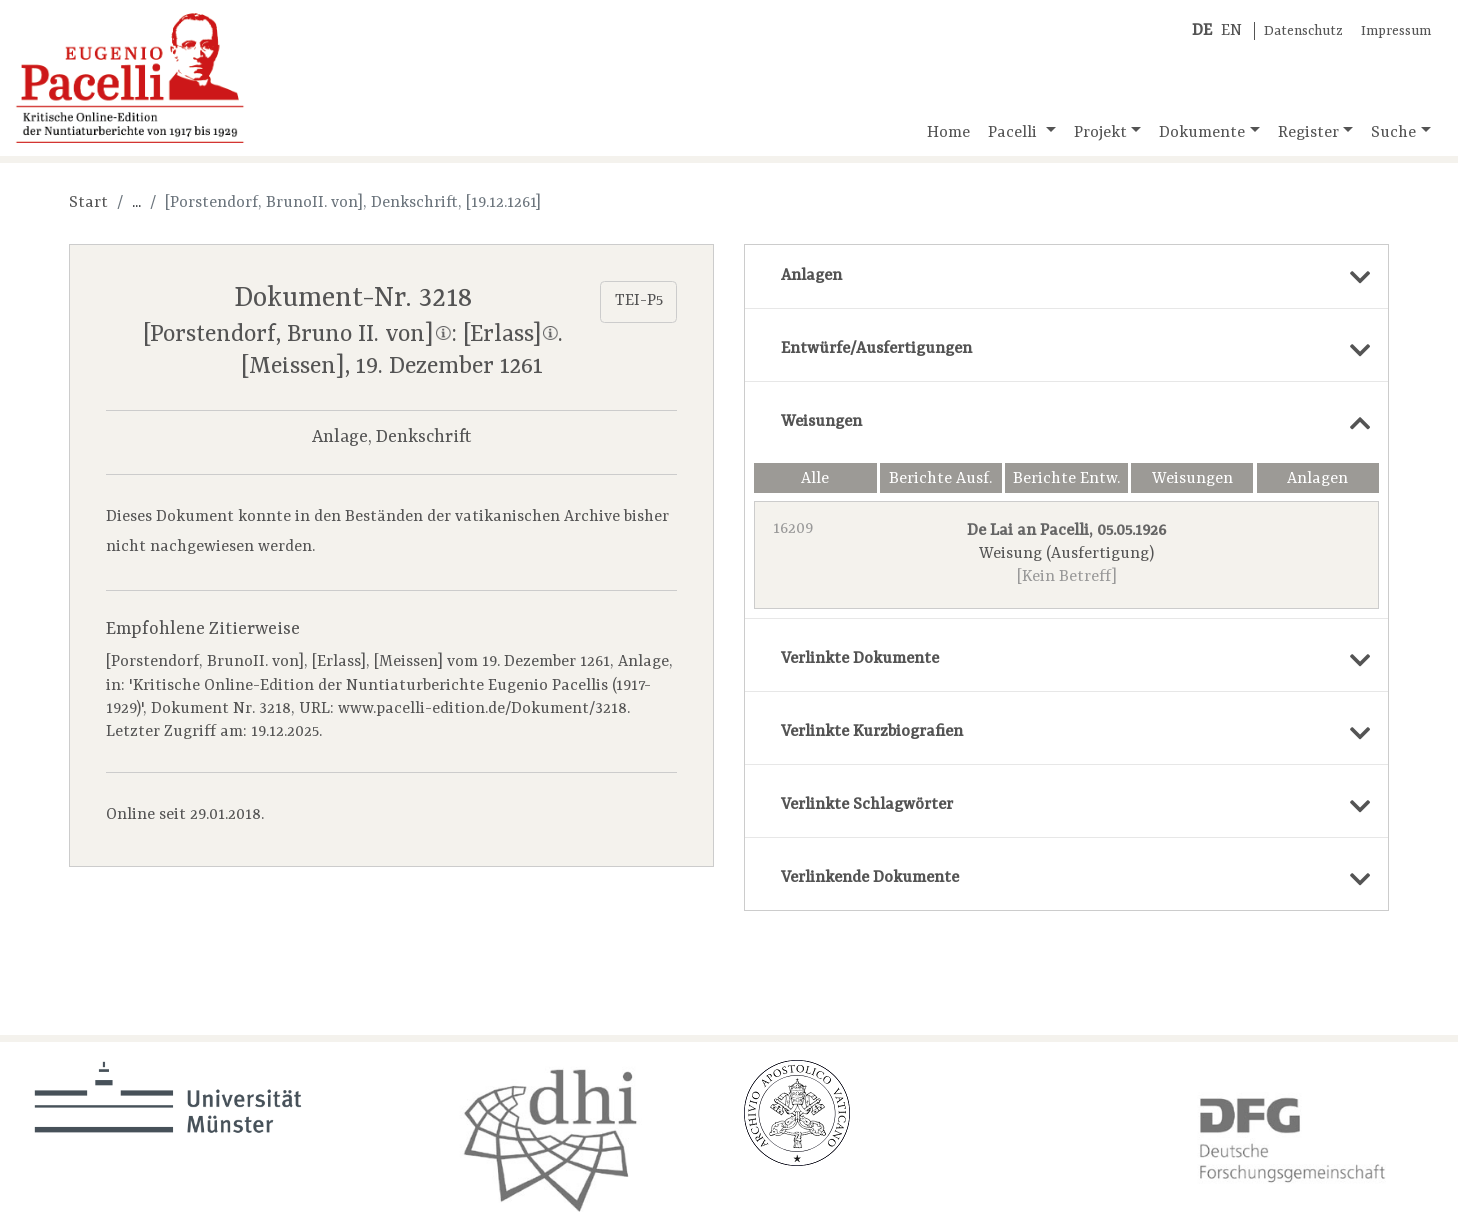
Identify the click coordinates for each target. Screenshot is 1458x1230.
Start (88, 203)
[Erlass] (510, 334)
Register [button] (1308, 133)
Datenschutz (1303, 31)
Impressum (1396, 31)
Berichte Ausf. (940, 479)
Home (948, 133)
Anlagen (1317, 479)
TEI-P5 (639, 301)
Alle (815, 479)
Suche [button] (1393, 133)
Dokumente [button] (1202, 133)
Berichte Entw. (1066, 479)
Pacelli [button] (1014, 133)
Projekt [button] (1100, 133)
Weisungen (1192, 479)
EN (1231, 31)
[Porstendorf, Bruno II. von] (296, 334)
